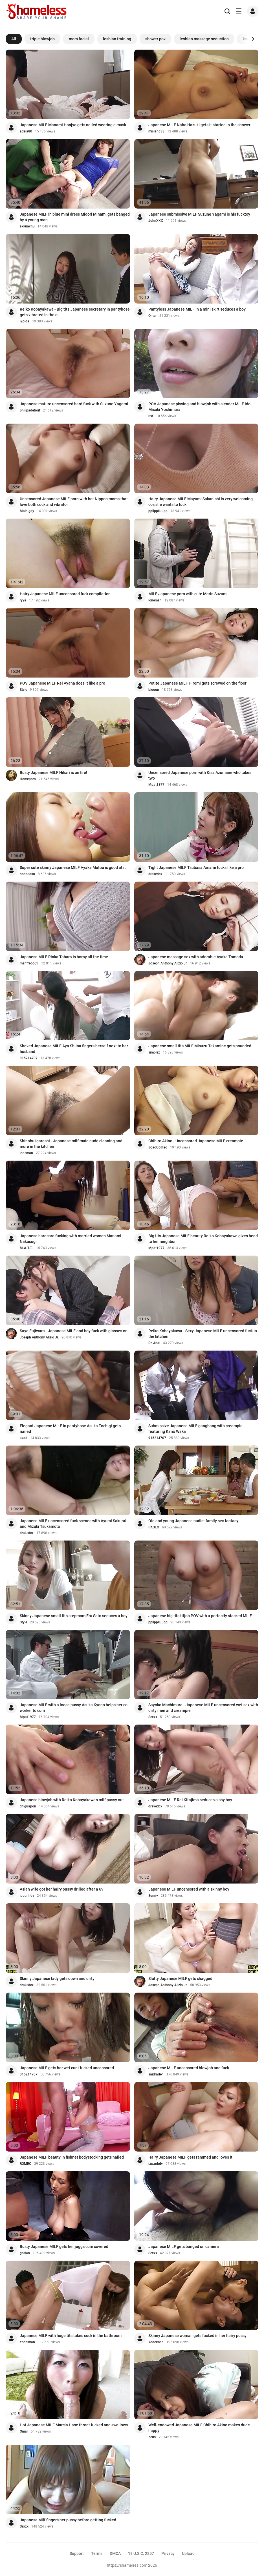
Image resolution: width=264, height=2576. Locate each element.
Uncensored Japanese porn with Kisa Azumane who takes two (199, 775)
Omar (152, 315)
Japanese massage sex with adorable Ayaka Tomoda (195, 957)
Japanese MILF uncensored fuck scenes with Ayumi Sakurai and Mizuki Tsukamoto (73, 1524)
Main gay (27, 511)
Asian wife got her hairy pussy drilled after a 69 (62, 1889)
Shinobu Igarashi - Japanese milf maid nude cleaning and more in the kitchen (71, 1144)
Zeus (152, 2437)
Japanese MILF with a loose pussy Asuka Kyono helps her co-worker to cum (74, 1708)
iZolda (24, 321)
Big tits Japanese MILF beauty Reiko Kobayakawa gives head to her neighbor (203, 1239)
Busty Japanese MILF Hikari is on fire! (53, 772)
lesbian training (117, 39)
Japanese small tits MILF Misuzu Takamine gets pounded (199, 1046)
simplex (154, 1052)
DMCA (115, 2553)
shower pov (155, 39)
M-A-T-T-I (26, 1248)
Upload (188, 2553)
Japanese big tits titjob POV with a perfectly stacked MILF (200, 1616)
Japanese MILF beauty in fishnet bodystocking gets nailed (72, 2157)
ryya (23, 600)
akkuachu (27, 226)
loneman (155, 600)
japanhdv (27, 1895)
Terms (96, 2553)
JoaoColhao (157, 1147)
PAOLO (153, 1527)
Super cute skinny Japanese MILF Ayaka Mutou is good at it (73, 867)
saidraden (156, 2074)
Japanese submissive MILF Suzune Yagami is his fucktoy (199, 214)
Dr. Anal (154, 1343)
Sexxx (152, 1717)
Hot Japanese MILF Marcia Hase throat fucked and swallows (74, 2425)
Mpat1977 (156, 784)
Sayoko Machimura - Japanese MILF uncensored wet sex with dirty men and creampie (203, 1708)
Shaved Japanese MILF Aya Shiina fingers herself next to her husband (74, 1049)
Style (23, 689)
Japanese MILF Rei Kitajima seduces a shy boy (190, 1800)
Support (77, 2553)
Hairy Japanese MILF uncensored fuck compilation (65, 594)
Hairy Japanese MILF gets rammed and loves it (190, 2157)
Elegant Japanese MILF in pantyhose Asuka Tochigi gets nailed (70, 1429)
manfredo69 (29, 963)
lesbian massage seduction (204, 39)
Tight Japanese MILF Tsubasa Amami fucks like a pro (196, 867)
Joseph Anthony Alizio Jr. (167, 963)
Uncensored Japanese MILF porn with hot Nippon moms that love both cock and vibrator (74, 502)
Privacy (168, 2553)
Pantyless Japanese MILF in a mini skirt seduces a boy (197, 309)
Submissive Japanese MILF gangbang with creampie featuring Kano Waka (195, 1429)
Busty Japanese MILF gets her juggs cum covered (64, 2246)
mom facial (79, 39)
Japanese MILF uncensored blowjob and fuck (188, 2068)
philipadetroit (30, 410)
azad (23, 1438)
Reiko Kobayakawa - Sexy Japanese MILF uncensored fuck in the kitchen (202, 1334)
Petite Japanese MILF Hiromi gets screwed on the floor (197, 683)
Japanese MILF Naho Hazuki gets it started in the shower (199, 125)
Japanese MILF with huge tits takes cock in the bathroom (71, 2335)
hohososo (27, 874)
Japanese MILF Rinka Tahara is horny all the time (64, 957)
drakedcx (155, 874)
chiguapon (28, 1806)
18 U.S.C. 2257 (141, 2553)
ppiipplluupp (158, 511)
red (150, 416)
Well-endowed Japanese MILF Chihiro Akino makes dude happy (199, 2428)
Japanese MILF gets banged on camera (183, 2246)
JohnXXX (155, 220)
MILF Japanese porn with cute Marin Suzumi (188, 594)
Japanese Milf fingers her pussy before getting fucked (68, 2520)
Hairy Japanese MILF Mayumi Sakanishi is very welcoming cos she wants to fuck (200, 502)
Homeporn (28, 779)
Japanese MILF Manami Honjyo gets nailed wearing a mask (73, 125)
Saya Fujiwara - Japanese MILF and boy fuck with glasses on (73, 1331)
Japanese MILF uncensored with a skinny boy (188, 1889)
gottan (25, 2253)
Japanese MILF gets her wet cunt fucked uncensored (67, 2068)
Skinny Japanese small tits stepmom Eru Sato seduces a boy (73, 1616)
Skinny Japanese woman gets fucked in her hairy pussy (197, 2335)
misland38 (156, 131)
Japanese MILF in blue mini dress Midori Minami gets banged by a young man (75, 217)
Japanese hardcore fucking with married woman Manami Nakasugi (70, 1239)
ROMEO (25, 2163)
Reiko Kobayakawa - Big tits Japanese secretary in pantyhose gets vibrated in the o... (75, 312)
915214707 (29, 1058)
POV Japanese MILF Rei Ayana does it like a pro (62, 683)
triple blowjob (42, 39)
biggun (153, 689)
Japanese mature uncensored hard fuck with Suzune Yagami (74, 404)
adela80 (26, 131)
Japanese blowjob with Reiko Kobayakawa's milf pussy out (72, 1800)
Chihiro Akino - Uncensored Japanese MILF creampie (195, 1141)
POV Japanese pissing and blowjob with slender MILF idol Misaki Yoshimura (200, 407)
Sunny (153, 1895)
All (13, 39)
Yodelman (27, 2342)
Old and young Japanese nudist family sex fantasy (193, 1521)
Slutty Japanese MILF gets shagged (180, 1978)
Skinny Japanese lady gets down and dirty (57, 1978)
